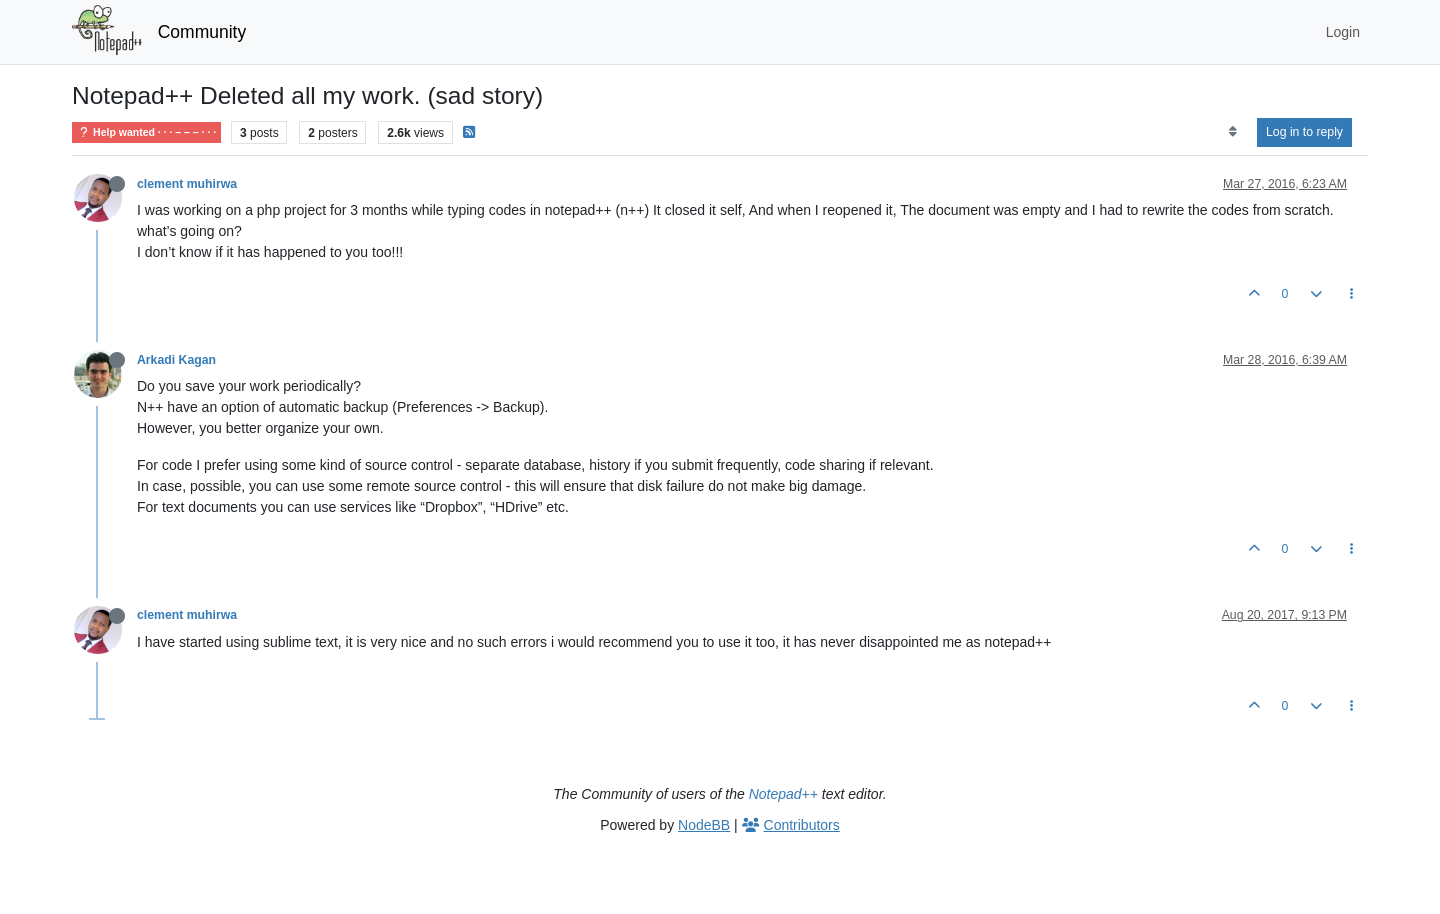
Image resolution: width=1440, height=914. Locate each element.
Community (202, 32)
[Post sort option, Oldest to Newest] (1232, 132)
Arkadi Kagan (176, 360)
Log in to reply (1304, 132)
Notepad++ (783, 794)
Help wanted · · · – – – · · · (146, 132)
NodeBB (704, 825)
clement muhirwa (187, 184)
